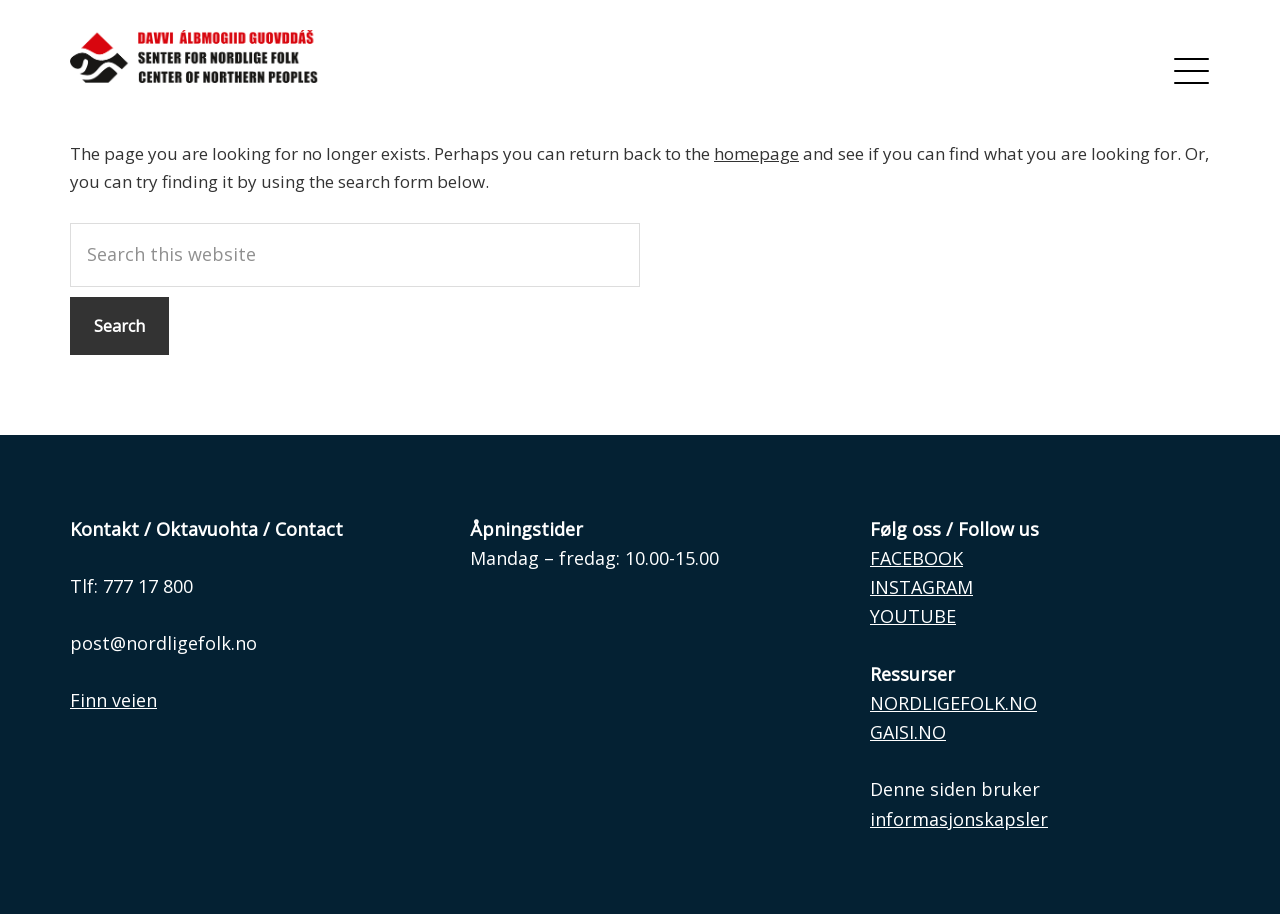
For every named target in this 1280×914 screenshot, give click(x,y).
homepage (756, 153)
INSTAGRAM (921, 587)
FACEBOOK (916, 558)
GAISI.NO (908, 732)
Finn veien (113, 700)
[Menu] (1191, 70)
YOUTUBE (913, 616)
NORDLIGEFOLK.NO (953, 703)
